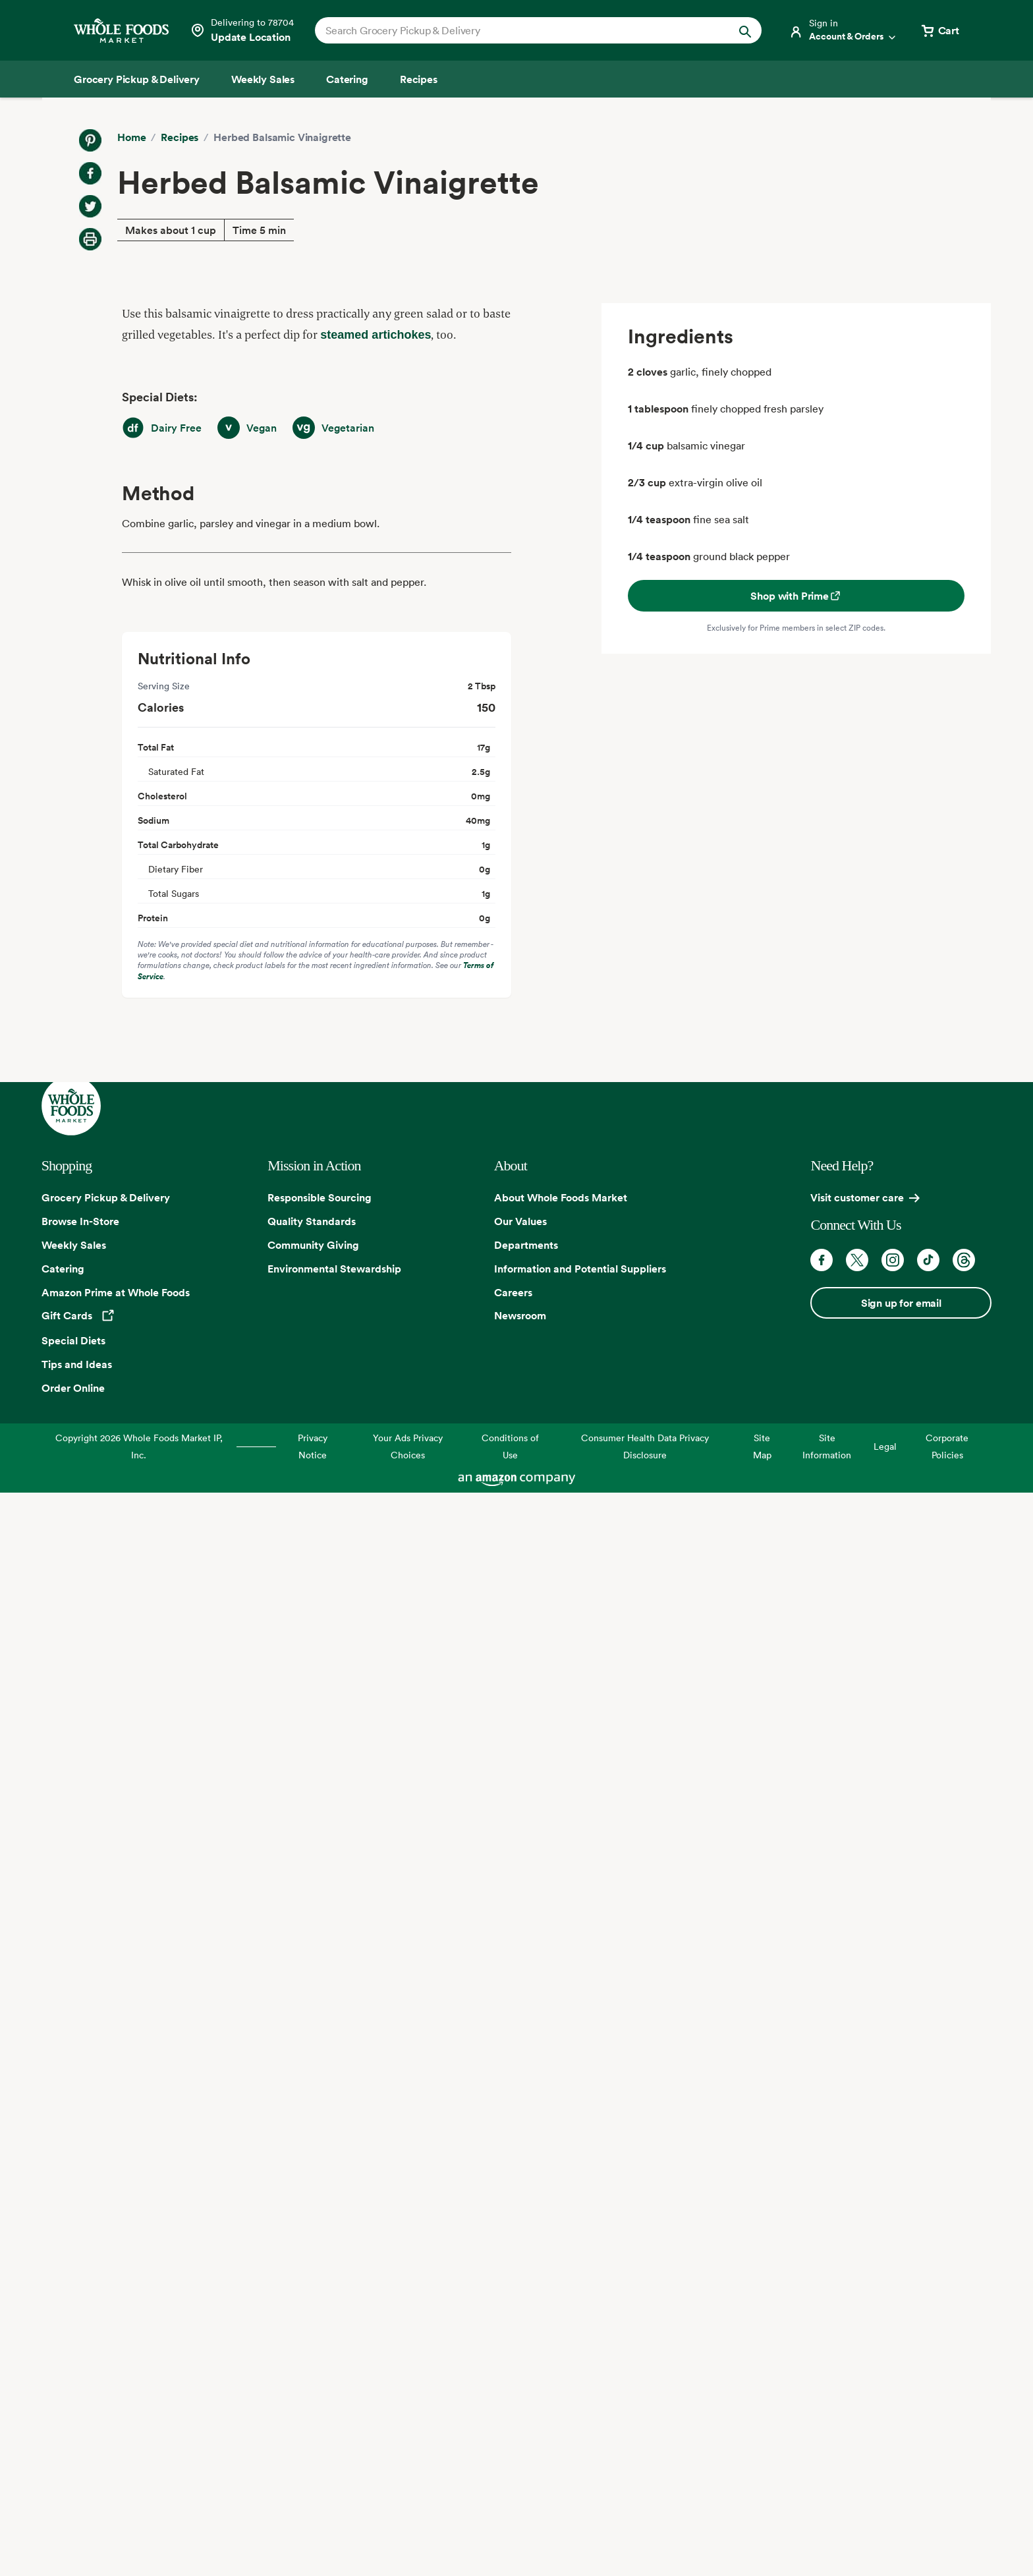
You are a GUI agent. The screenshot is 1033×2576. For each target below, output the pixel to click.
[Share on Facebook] (90, 173)
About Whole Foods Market (560, 1197)
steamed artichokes (375, 334)
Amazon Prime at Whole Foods (116, 1292)
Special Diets (73, 1340)
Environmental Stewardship (334, 1268)
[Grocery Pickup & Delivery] (137, 79)
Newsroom (520, 1315)
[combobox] (516, 30)
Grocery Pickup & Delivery (106, 1197)
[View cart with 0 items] (939, 30)
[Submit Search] (745, 30)
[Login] (843, 30)
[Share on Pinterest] (90, 140)
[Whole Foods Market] (121, 30)
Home (131, 137)
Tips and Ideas (77, 1364)
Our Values (520, 1221)
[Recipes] (418, 79)
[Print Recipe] (90, 239)
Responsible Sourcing (319, 1197)
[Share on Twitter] (90, 206)
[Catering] (347, 79)
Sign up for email (901, 1303)
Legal (885, 1446)
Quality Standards (311, 1221)
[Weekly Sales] (262, 79)
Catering (63, 1268)
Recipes (179, 137)
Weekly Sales (74, 1245)
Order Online (73, 1388)
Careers (513, 1292)
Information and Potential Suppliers (580, 1268)
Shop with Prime (796, 595)
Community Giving (313, 1245)
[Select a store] (242, 30)
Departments (526, 1245)
